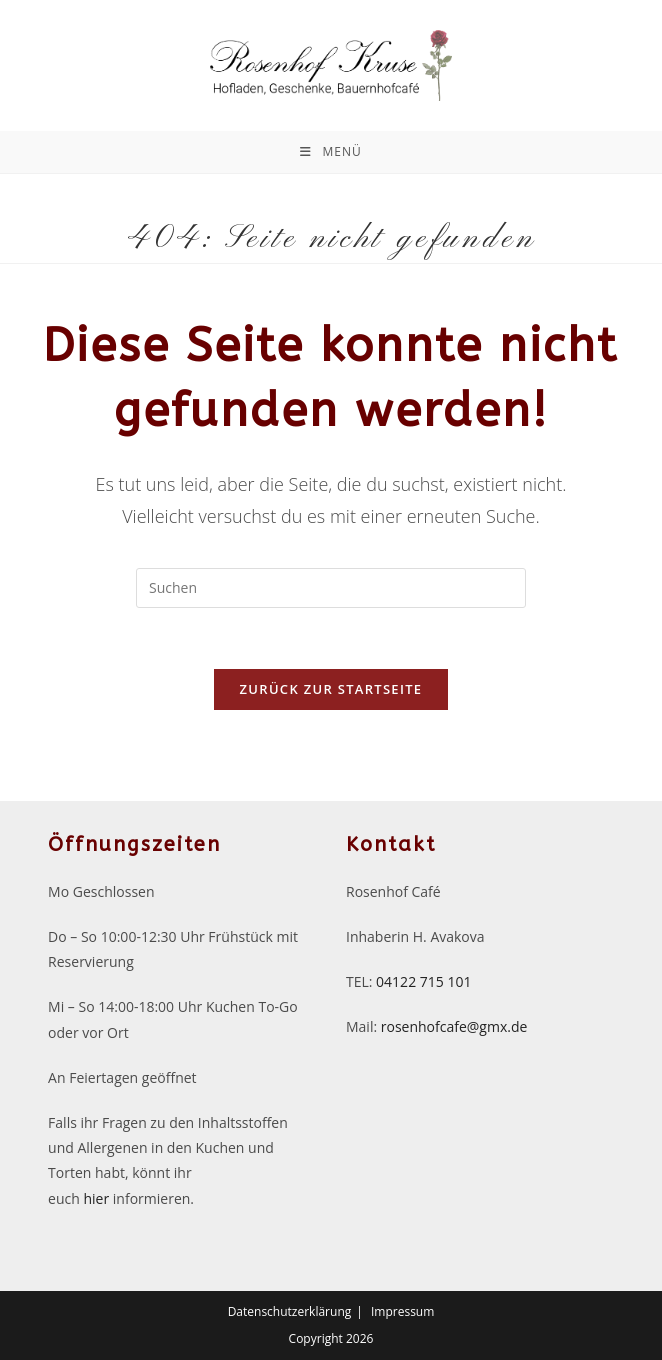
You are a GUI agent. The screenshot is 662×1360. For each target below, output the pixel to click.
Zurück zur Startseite (331, 689)
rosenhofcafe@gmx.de (454, 1026)
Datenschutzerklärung (290, 1311)
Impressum (402, 1311)
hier (96, 1198)
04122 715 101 (423, 981)
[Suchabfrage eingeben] (331, 588)
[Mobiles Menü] (330, 152)
